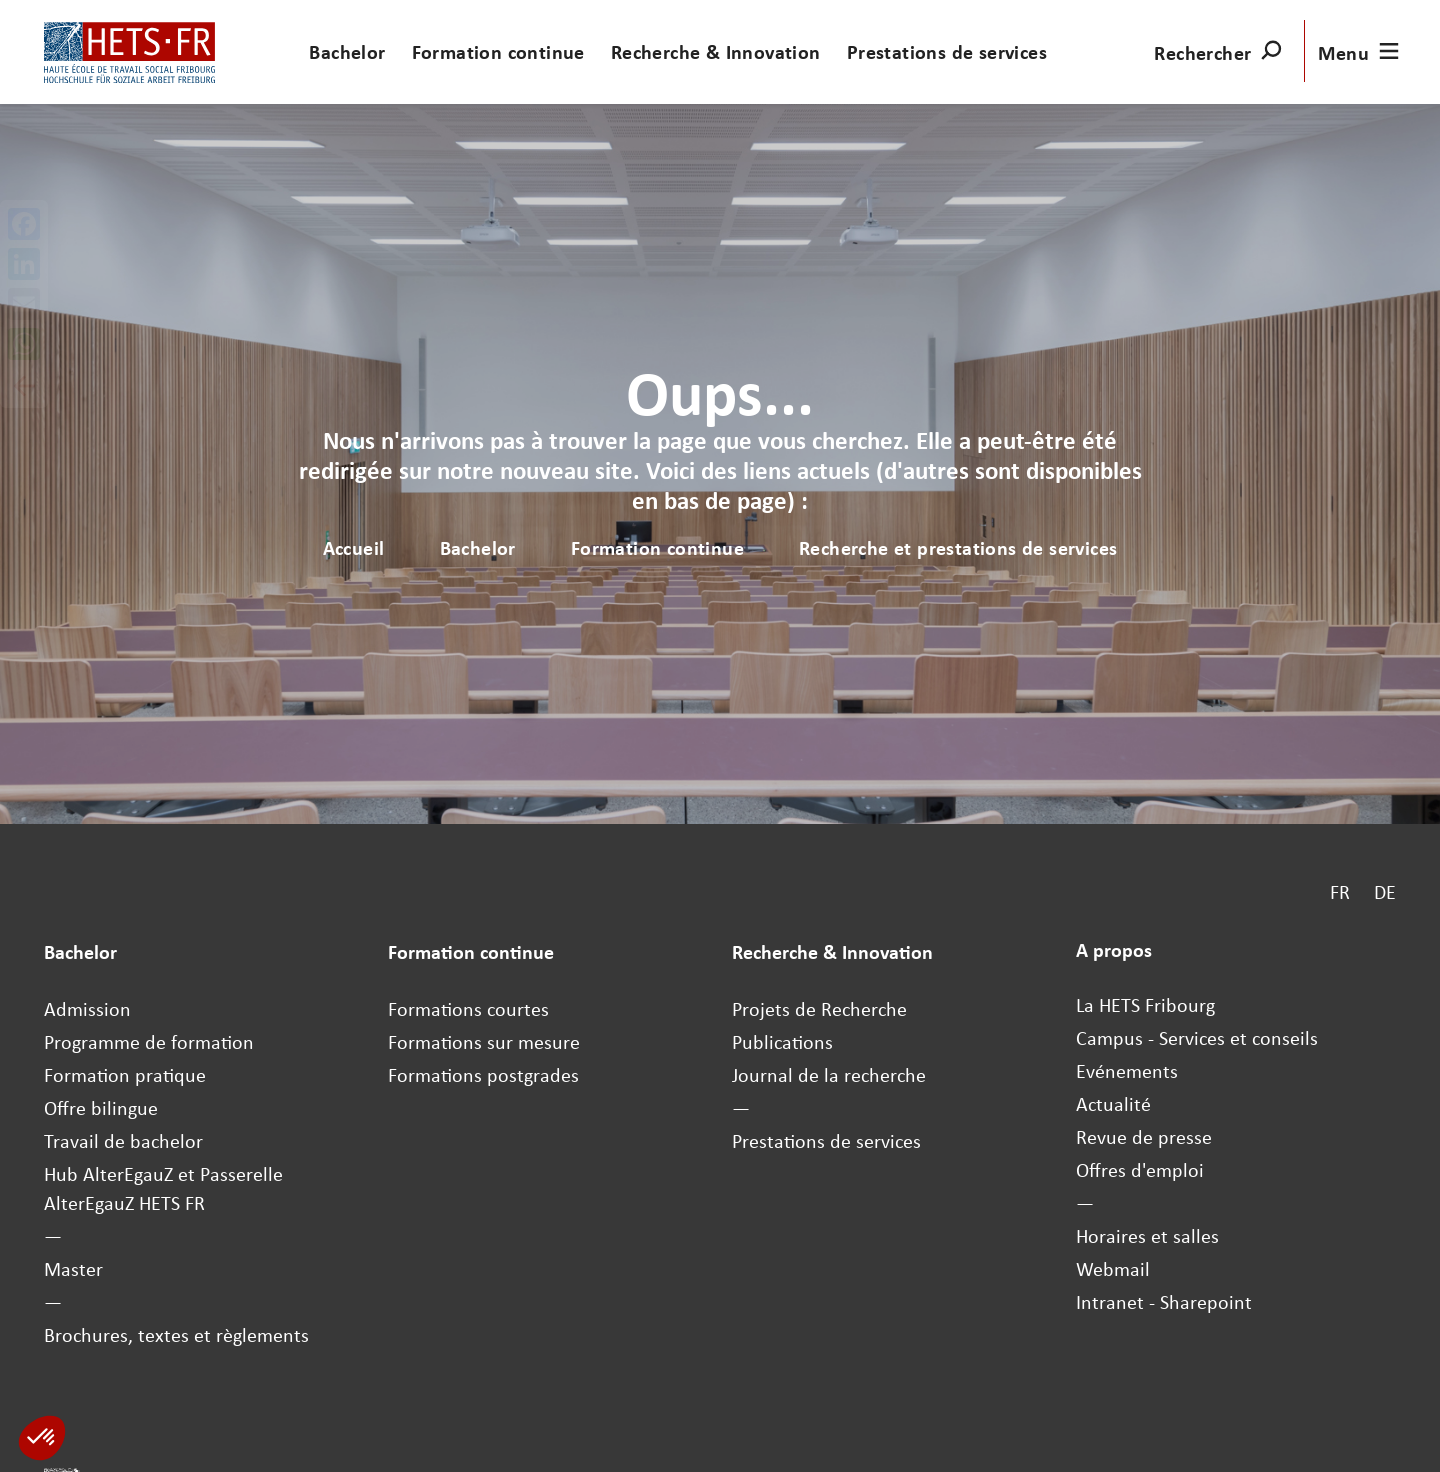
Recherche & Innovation (716, 51)
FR (1340, 891)
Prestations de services (947, 51)
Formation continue (498, 51)
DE (1385, 891)
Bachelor (347, 51)
